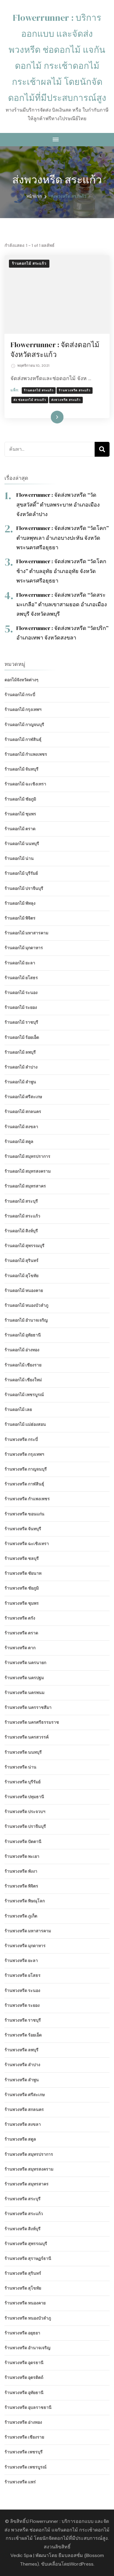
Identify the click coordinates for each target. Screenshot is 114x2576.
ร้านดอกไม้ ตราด (19, 828)
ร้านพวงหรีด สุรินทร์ (22, 2273)
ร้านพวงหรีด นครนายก (25, 1662)
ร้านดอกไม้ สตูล (18, 1141)
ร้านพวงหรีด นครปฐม (24, 1677)
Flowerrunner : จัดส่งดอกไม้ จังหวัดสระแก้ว (54, 350)
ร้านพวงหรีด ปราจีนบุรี (25, 1826)
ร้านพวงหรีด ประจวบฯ (24, 1811)
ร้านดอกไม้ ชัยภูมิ (20, 799)
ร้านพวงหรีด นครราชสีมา (27, 1707)
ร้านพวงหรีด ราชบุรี (22, 2020)
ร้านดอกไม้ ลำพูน (20, 1082)
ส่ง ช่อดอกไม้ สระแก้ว (29, 400)
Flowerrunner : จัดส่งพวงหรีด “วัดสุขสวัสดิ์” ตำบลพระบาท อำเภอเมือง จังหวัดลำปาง (58, 504)
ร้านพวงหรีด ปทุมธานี (24, 1796)
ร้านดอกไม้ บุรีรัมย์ (21, 873)
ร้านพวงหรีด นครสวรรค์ (26, 1737)
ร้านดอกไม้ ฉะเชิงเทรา (25, 784)
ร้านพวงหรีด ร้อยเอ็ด (23, 2035)
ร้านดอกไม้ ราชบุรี (21, 1022)
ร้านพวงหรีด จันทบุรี (22, 1528)
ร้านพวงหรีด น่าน (20, 1767)
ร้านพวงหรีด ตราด (21, 1633)
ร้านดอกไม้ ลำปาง (21, 1067)
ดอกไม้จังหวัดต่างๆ (21, 680)
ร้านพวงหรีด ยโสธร (22, 1975)
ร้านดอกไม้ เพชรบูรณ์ (24, 1394)
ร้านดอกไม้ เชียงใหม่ (23, 1380)
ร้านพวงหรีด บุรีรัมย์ (22, 1782)
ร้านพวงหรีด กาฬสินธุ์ (24, 1484)
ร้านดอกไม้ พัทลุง (19, 903)
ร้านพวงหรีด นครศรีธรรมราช (31, 1722)
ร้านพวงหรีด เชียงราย (24, 2437)
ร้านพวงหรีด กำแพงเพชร (27, 1499)
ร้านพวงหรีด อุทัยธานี (23, 2392)
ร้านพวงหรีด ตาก (19, 1647)
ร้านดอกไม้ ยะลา (19, 963)
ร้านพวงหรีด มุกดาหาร (25, 1945)
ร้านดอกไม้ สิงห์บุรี (21, 1231)
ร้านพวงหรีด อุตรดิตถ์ (23, 2377)
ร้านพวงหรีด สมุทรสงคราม (28, 2169)
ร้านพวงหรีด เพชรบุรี (23, 2452)
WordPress (81, 2564)
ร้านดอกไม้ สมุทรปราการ (27, 1156)
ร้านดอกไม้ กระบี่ (19, 694)
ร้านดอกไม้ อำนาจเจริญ (26, 1320)
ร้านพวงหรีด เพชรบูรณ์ (25, 2467)
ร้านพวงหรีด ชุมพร (21, 1603)
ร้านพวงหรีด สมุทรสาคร (26, 2184)
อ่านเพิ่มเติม (47, 417)
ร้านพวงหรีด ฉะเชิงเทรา (26, 1543)
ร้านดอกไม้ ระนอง (21, 992)
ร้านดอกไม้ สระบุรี (21, 1201)
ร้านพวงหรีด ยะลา (21, 1960)
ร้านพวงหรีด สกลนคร (24, 2109)
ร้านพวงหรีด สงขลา (22, 2124)
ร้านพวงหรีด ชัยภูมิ (21, 1588)
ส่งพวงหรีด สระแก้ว (66, 400)
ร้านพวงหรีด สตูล (20, 2139)
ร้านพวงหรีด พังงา (20, 1871)
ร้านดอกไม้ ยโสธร (21, 977)
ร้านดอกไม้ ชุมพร (20, 814)
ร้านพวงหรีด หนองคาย (25, 2303)
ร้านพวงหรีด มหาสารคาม (27, 1931)
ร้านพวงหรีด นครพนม (24, 1692)
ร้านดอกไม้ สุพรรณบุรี (24, 1245)
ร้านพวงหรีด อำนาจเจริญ (27, 2347)
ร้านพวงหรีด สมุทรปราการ (28, 2154)
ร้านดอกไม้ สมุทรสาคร (25, 1186)
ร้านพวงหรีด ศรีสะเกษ (24, 2094)
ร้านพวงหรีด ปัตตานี (22, 1841)
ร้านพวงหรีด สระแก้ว (74, 390)
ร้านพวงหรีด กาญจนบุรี (25, 1469)
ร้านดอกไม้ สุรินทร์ (21, 1260)
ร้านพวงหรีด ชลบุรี (21, 1558)
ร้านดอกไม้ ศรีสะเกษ (23, 1096)
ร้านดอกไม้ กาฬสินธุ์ (22, 739)
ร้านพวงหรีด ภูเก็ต (20, 1916)
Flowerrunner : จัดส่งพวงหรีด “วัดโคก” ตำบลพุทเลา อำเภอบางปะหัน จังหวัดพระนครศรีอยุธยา (62, 537)
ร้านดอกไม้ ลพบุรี (20, 1052)
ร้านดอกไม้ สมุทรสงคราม (27, 1171)
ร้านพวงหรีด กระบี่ (21, 1439)
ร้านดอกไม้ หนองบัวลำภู (26, 1305)
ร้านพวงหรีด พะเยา (21, 1856)
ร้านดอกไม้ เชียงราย (22, 1365)
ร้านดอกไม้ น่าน (19, 858)
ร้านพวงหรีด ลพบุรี (21, 2050)
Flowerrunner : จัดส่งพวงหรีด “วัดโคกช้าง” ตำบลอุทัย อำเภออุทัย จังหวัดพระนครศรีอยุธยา (61, 571)
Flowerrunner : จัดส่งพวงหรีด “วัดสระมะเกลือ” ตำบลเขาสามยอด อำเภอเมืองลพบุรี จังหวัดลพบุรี (61, 604)
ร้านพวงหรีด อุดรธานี (23, 2362)
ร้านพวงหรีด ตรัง (19, 1618)
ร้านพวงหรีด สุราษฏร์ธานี (27, 2258)
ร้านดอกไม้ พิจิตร (19, 918)
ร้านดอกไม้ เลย (18, 1409)
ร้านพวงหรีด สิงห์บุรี (22, 2228)
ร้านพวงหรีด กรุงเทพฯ (24, 1454)
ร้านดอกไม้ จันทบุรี (21, 769)
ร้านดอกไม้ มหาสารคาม (26, 933)
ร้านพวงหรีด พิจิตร (21, 1886)
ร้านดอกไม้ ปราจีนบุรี (23, 888)
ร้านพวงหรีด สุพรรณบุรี (25, 2243)
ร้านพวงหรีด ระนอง (22, 1990)
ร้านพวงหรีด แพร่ (20, 2482)
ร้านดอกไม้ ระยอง (20, 1007)
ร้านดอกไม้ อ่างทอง (21, 1350)
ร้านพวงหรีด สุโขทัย (22, 2288)
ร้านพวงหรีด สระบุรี (22, 2199)
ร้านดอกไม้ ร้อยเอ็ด (21, 1037)
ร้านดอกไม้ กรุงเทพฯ (22, 709)
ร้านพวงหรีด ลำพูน (21, 2080)
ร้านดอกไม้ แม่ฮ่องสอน (25, 1424)
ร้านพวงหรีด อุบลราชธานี (27, 2407)
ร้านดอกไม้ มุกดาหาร (23, 947)
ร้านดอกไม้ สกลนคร (22, 1111)
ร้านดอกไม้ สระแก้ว (29, 263)
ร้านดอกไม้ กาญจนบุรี (24, 724)
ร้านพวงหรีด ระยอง (22, 2005)
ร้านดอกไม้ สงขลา (21, 1126)
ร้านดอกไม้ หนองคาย (23, 1290)
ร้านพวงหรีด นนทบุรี (23, 1752)
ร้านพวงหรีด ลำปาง (22, 2064)
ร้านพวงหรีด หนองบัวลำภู (27, 2318)
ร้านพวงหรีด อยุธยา (22, 2333)
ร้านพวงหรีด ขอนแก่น (24, 1514)
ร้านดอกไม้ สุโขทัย (21, 1275)
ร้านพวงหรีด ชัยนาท (22, 1573)
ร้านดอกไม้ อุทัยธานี (22, 1335)
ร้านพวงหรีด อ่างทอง (23, 2422)
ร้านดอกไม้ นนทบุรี (21, 843)
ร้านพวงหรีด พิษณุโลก (24, 1901)
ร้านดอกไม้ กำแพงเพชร (25, 754)
